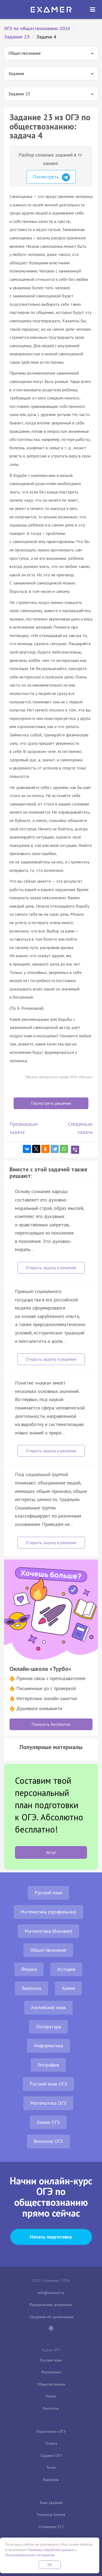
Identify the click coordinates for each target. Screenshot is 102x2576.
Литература (48, 2026)
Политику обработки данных (51, 2550)
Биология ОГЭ (48, 2141)
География (48, 2065)
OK (49, 2564)
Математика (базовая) (48, 1931)
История (66, 1969)
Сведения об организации (51, 2316)
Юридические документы (51, 2304)
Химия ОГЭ (48, 2122)
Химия (68, 1988)
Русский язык (48, 1892)
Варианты (51, 2479)
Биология (31, 1988)
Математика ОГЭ (48, 2103)
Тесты (51, 2467)
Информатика (48, 2045)
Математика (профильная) (48, 1912)
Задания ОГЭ (51, 2455)
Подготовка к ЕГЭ (51, 2431)
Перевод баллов (51, 2514)
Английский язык (48, 2007)
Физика (29, 1969)
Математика (51, 2372)
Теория (51, 2443)
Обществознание (48, 1950)
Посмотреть (51, 177)
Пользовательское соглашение (30, 2555)
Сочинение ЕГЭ (51, 2526)
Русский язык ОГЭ (48, 2084)
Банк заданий (51, 2502)
